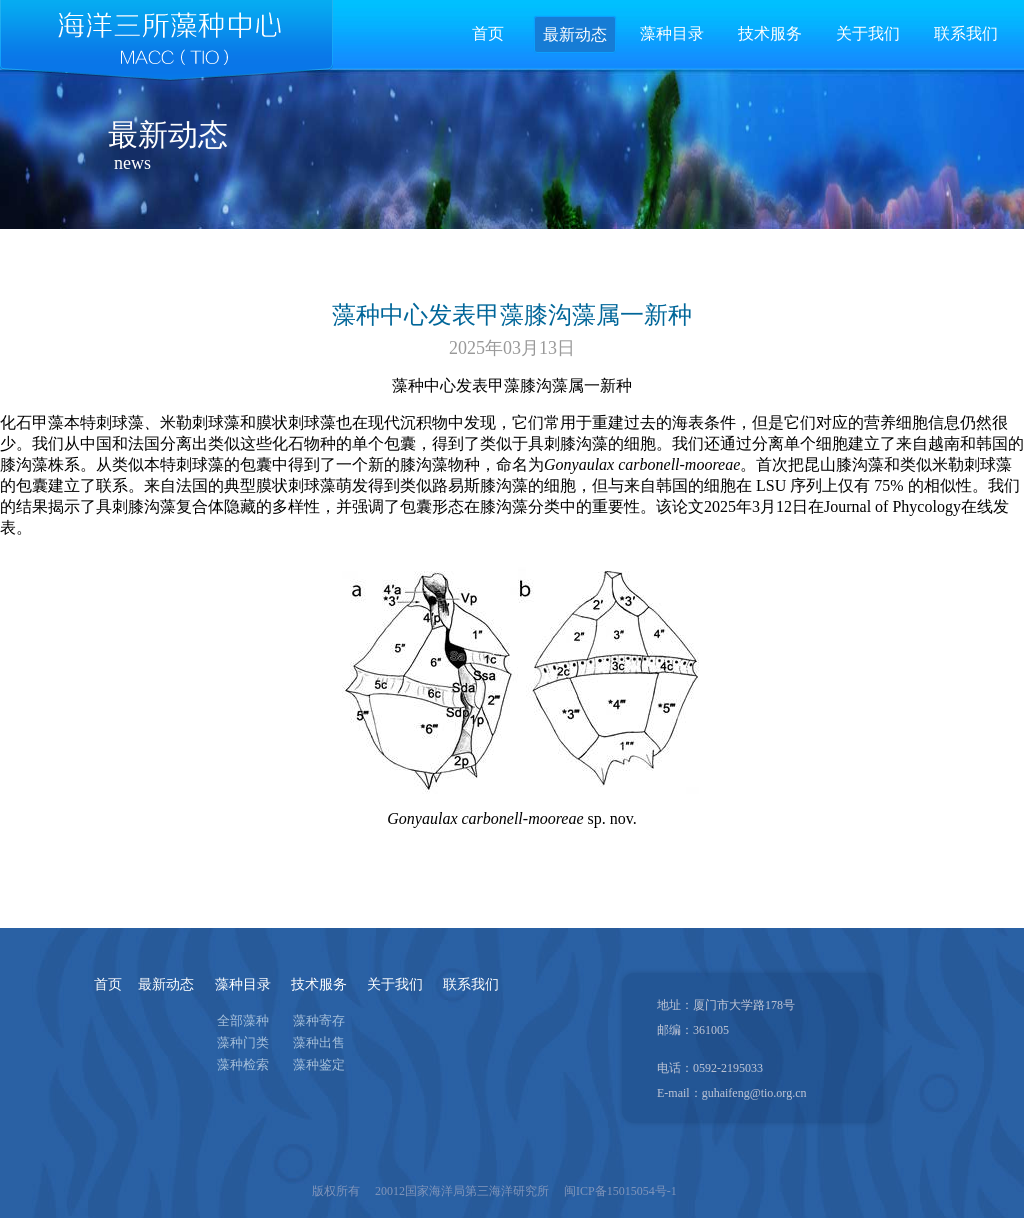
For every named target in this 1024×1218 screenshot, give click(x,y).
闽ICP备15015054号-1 (620, 1191)
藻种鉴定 (319, 1064)
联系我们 (471, 984)
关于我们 (395, 984)
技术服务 (319, 984)
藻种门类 (243, 1042)
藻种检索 (243, 1064)
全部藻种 (243, 1020)
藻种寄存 (319, 1020)
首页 (488, 33)
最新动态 (166, 984)
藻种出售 (319, 1042)
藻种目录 (243, 984)
